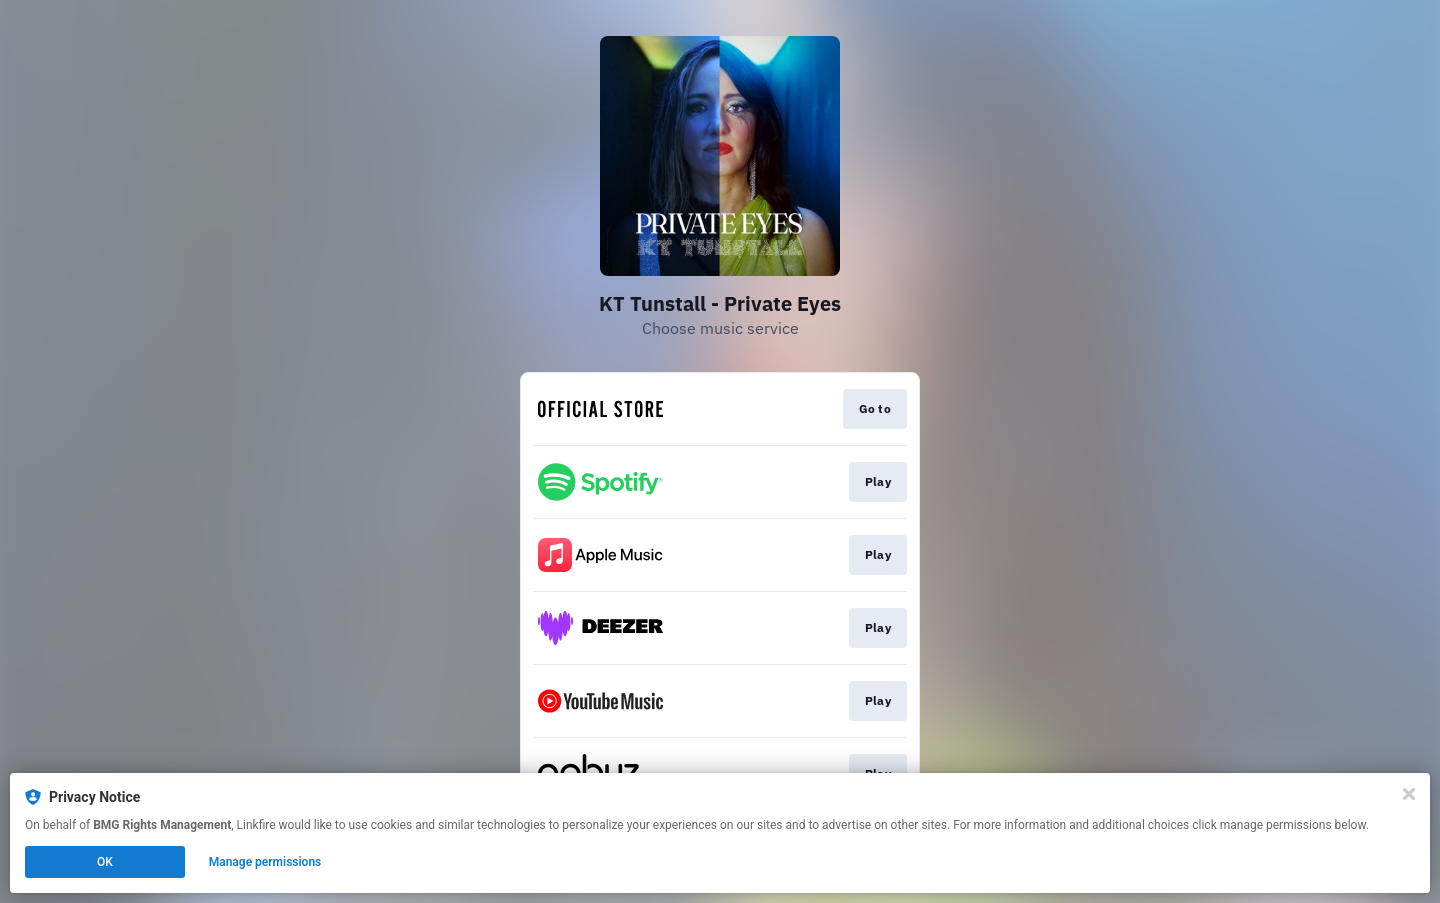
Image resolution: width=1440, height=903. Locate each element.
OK (105, 862)
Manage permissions (265, 862)
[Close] (1409, 794)
